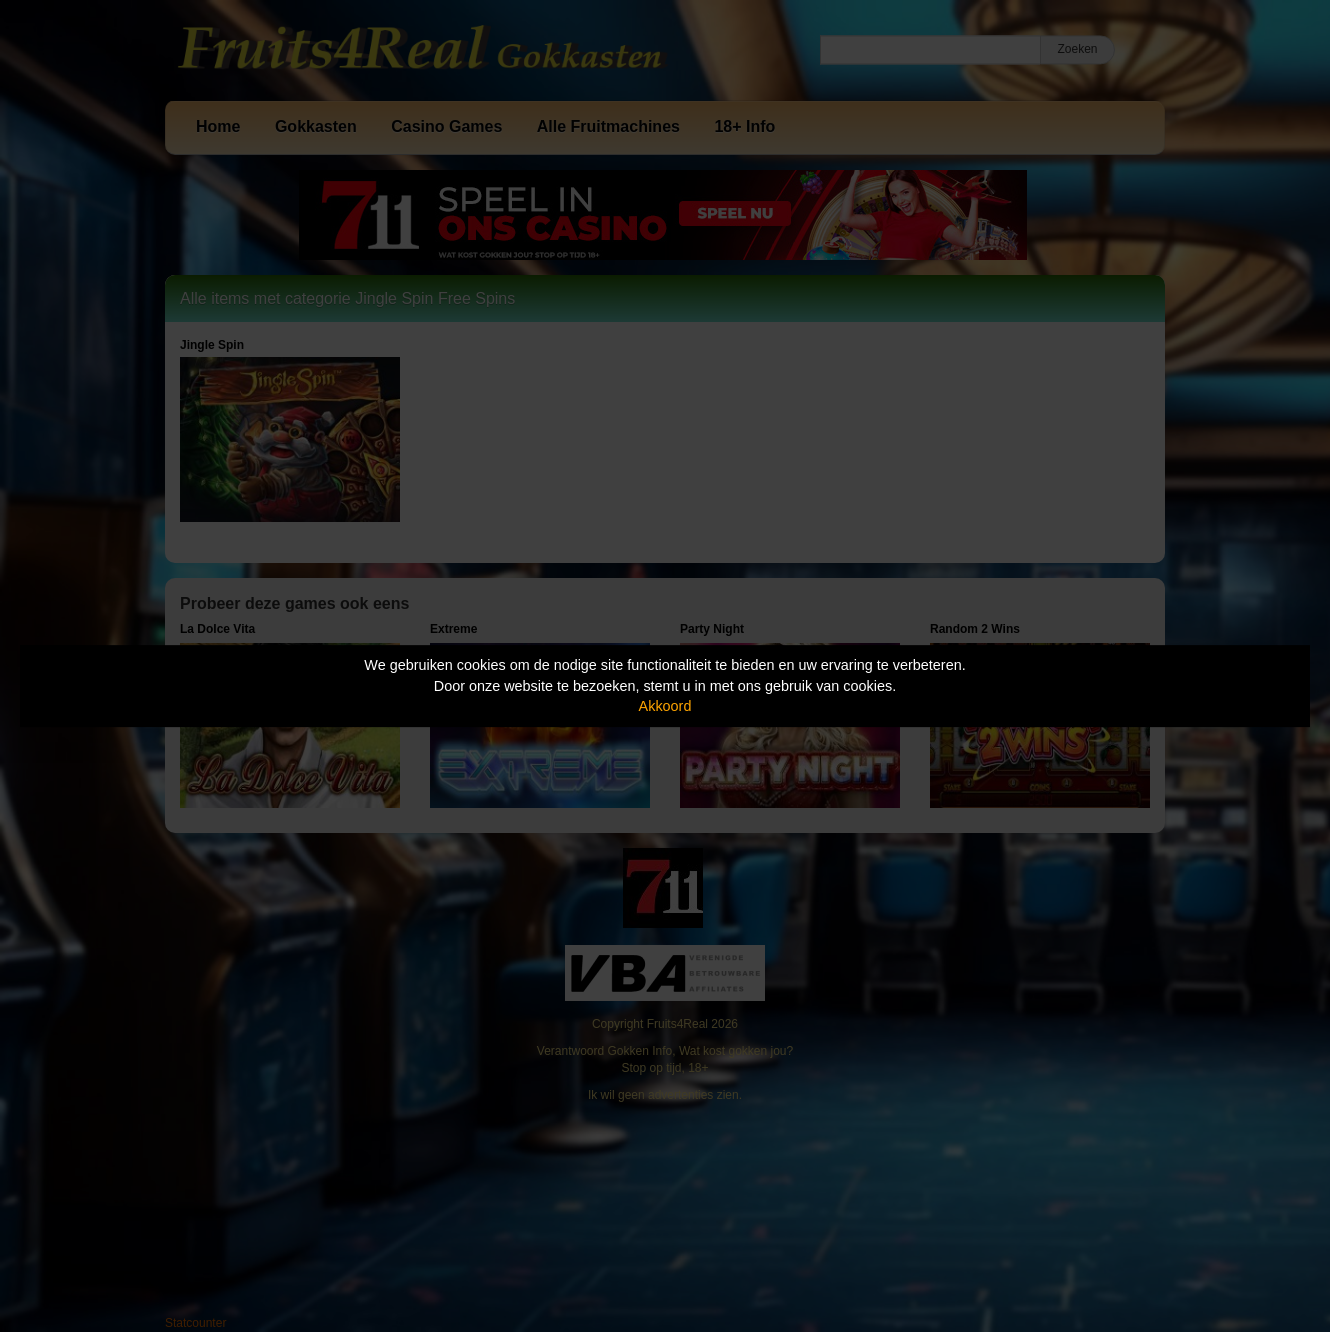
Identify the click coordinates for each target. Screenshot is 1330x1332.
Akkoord (665, 706)
